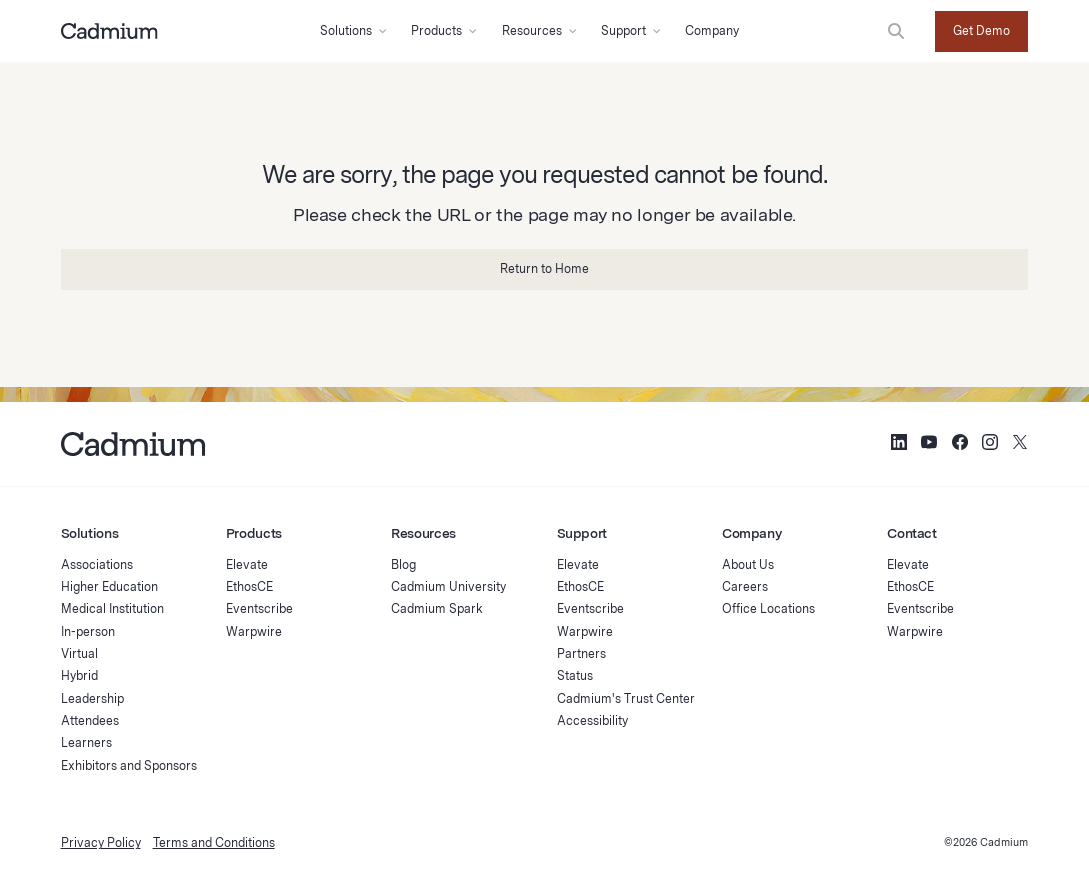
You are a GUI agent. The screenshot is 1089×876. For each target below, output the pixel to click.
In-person (88, 631)
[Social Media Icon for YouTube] (929, 444)
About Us (748, 564)
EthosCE (249, 586)
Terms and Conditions (214, 842)
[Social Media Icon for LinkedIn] (899, 444)
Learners (86, 742)
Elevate (247, 564)
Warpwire (254, 631)
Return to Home (544, 268)
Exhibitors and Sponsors (129, 765)
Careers (745, 586)
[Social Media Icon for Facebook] (960, 444)
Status (575, 675)
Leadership (92, 698)
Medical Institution (112, 608)
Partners (581, 653)
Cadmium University (448, 586)
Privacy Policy (101, 842)
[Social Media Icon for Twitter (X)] (1020, 444)
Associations (97, 564)
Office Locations (768, 608)
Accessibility (592, 720)
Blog (403, 564)
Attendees (90, 720)
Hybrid (79, 675)
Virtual (79, 653)
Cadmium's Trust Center (626, 698)
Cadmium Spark (437, 608)
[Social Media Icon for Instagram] (990, 444)
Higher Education (109, 586)
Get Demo (981, 30)
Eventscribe (259, 608)
